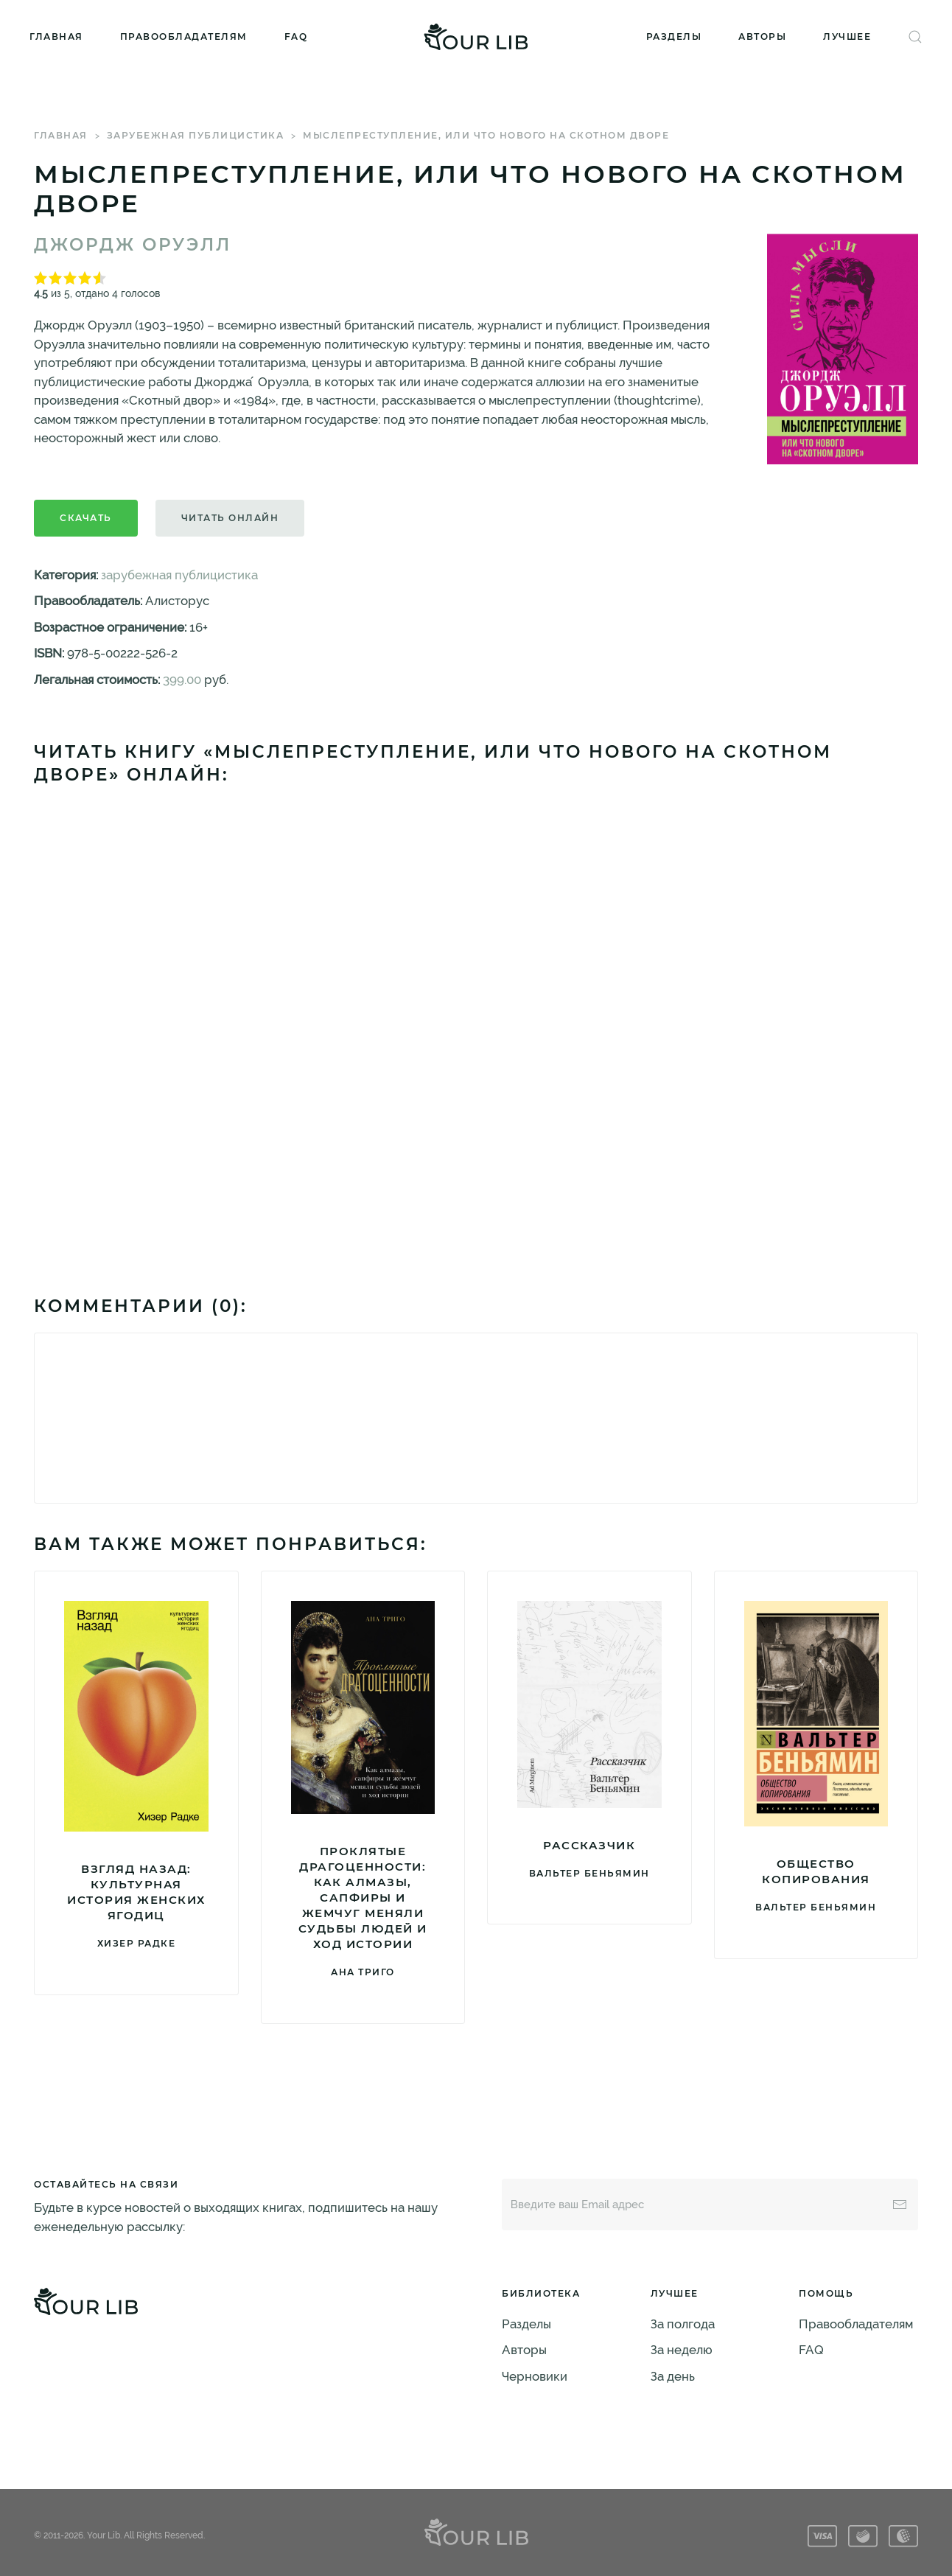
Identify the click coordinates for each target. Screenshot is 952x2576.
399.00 (182, 679)
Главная (56, 36)
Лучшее (847, 36)
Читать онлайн (230, 517)
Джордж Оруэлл (132, 244)
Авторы (762, 36)
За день (673, 2376)
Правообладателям (184, 36)
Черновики (534, 2376)
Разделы (674, 36)
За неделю (682, 2349)
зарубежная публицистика (195, 135)
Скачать (86, 517)
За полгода (683, 2324)
